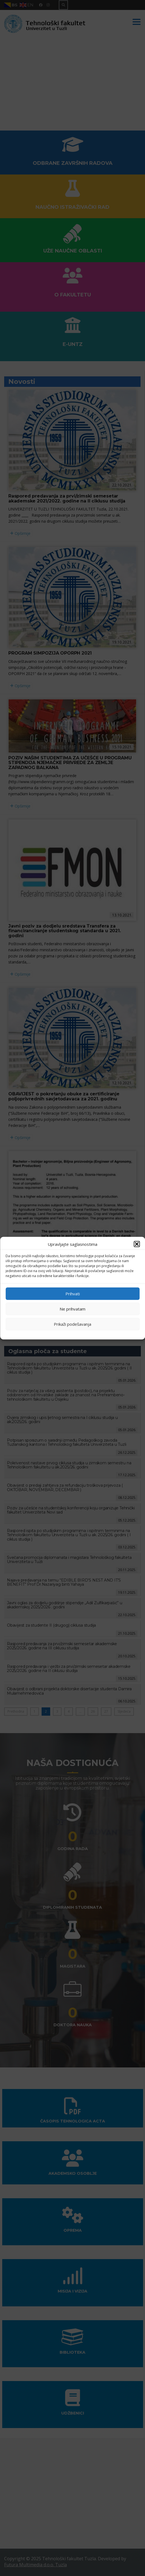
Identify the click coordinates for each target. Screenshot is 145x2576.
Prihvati (72, 1293)
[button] (136, 1244)
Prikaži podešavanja (72, 1324)
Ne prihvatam (72, 1309)
